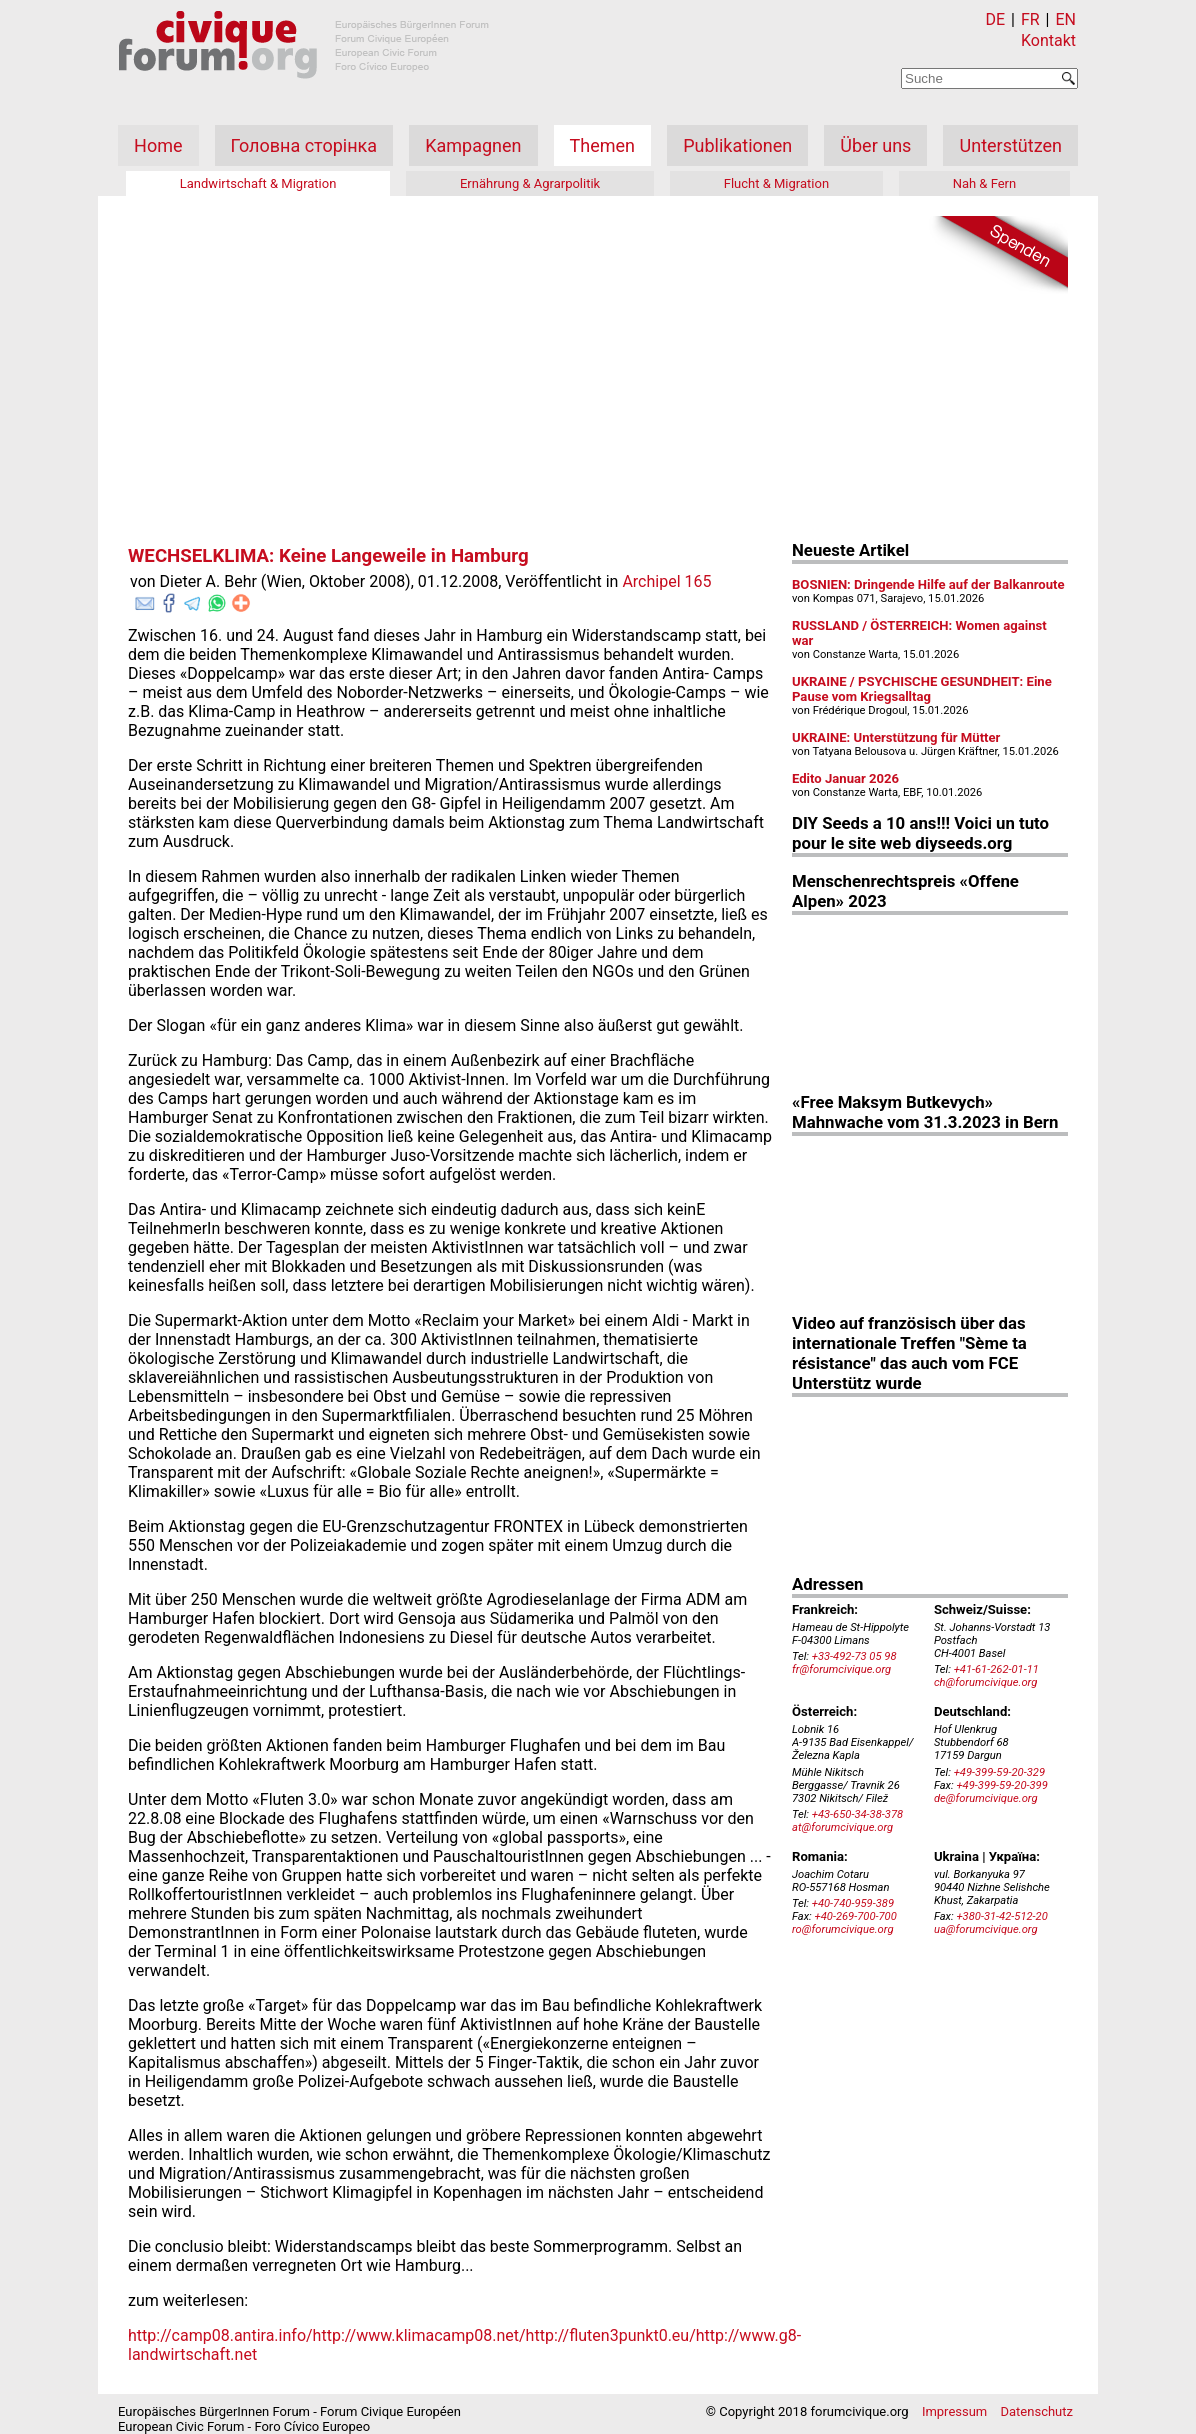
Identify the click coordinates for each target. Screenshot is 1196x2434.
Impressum (954, 2411)
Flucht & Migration (776, 183)
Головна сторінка (304, 145)
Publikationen (737, 145)
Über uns (875, 145)
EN (1065, 19)
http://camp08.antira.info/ (220, 2335)
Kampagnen (473, 145)
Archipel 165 (666, 581)
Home (158, 145)
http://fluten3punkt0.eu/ (611, 2335)
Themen (602, 145)
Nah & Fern (985, 183)
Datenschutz (1037, 2411)
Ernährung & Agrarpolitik (530, 183)
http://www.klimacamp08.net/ (419, 2335)
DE (996, 19)
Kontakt (1048, 40)
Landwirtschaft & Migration (258, 183)
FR (1030, 19)
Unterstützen (1011, 145)
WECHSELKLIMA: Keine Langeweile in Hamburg (328, 556)
